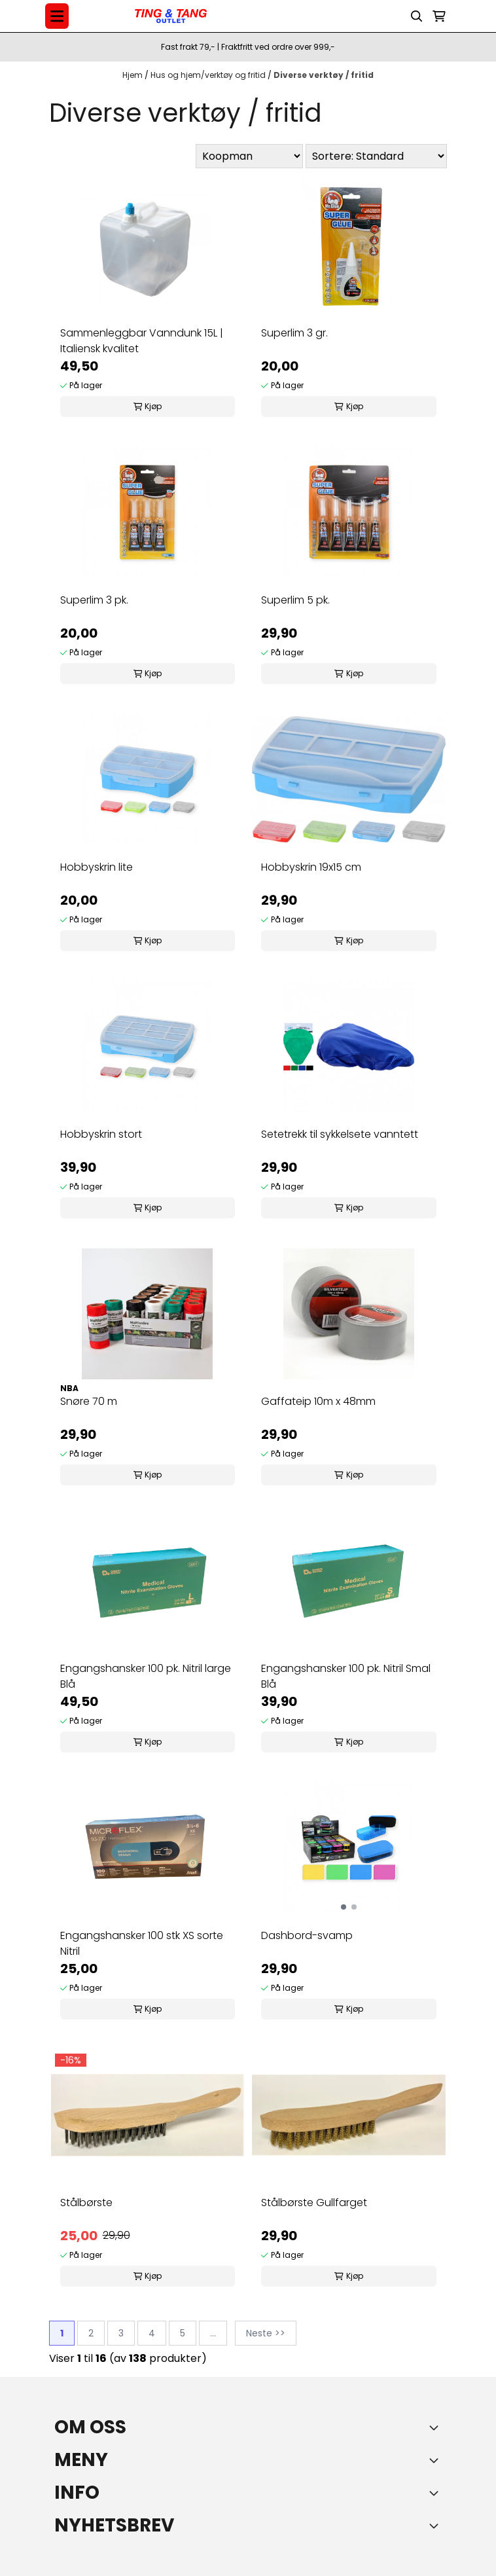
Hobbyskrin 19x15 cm (311, 867)
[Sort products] (376, 156)
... (213, 2333)
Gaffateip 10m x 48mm (318, 1401)
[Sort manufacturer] (249, 156)
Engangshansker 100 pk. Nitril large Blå (145, 1676)
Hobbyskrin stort (101, 1134)
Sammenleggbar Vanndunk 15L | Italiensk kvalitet (141, 340)
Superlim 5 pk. (295, 600)
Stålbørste (86, 2202)
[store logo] (171, 16)
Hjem (133, 75)
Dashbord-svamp (307, 1935)
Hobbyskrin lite (96, 867)
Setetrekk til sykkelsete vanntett (339, 1134)
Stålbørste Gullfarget (314, 2202)
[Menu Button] (57, 16)
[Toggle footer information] (436, 2427)
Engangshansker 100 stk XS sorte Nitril (141, 1943)
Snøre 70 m (88, 1401)
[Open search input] (417, 16)
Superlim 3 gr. (294, 332)
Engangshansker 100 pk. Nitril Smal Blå (346, 1676)
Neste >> (265, 2333)
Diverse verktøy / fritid (324, 75)
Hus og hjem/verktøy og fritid (209, 75)
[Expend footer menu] (436, 2460)
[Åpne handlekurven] (439, 16)
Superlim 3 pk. (94, 600)
